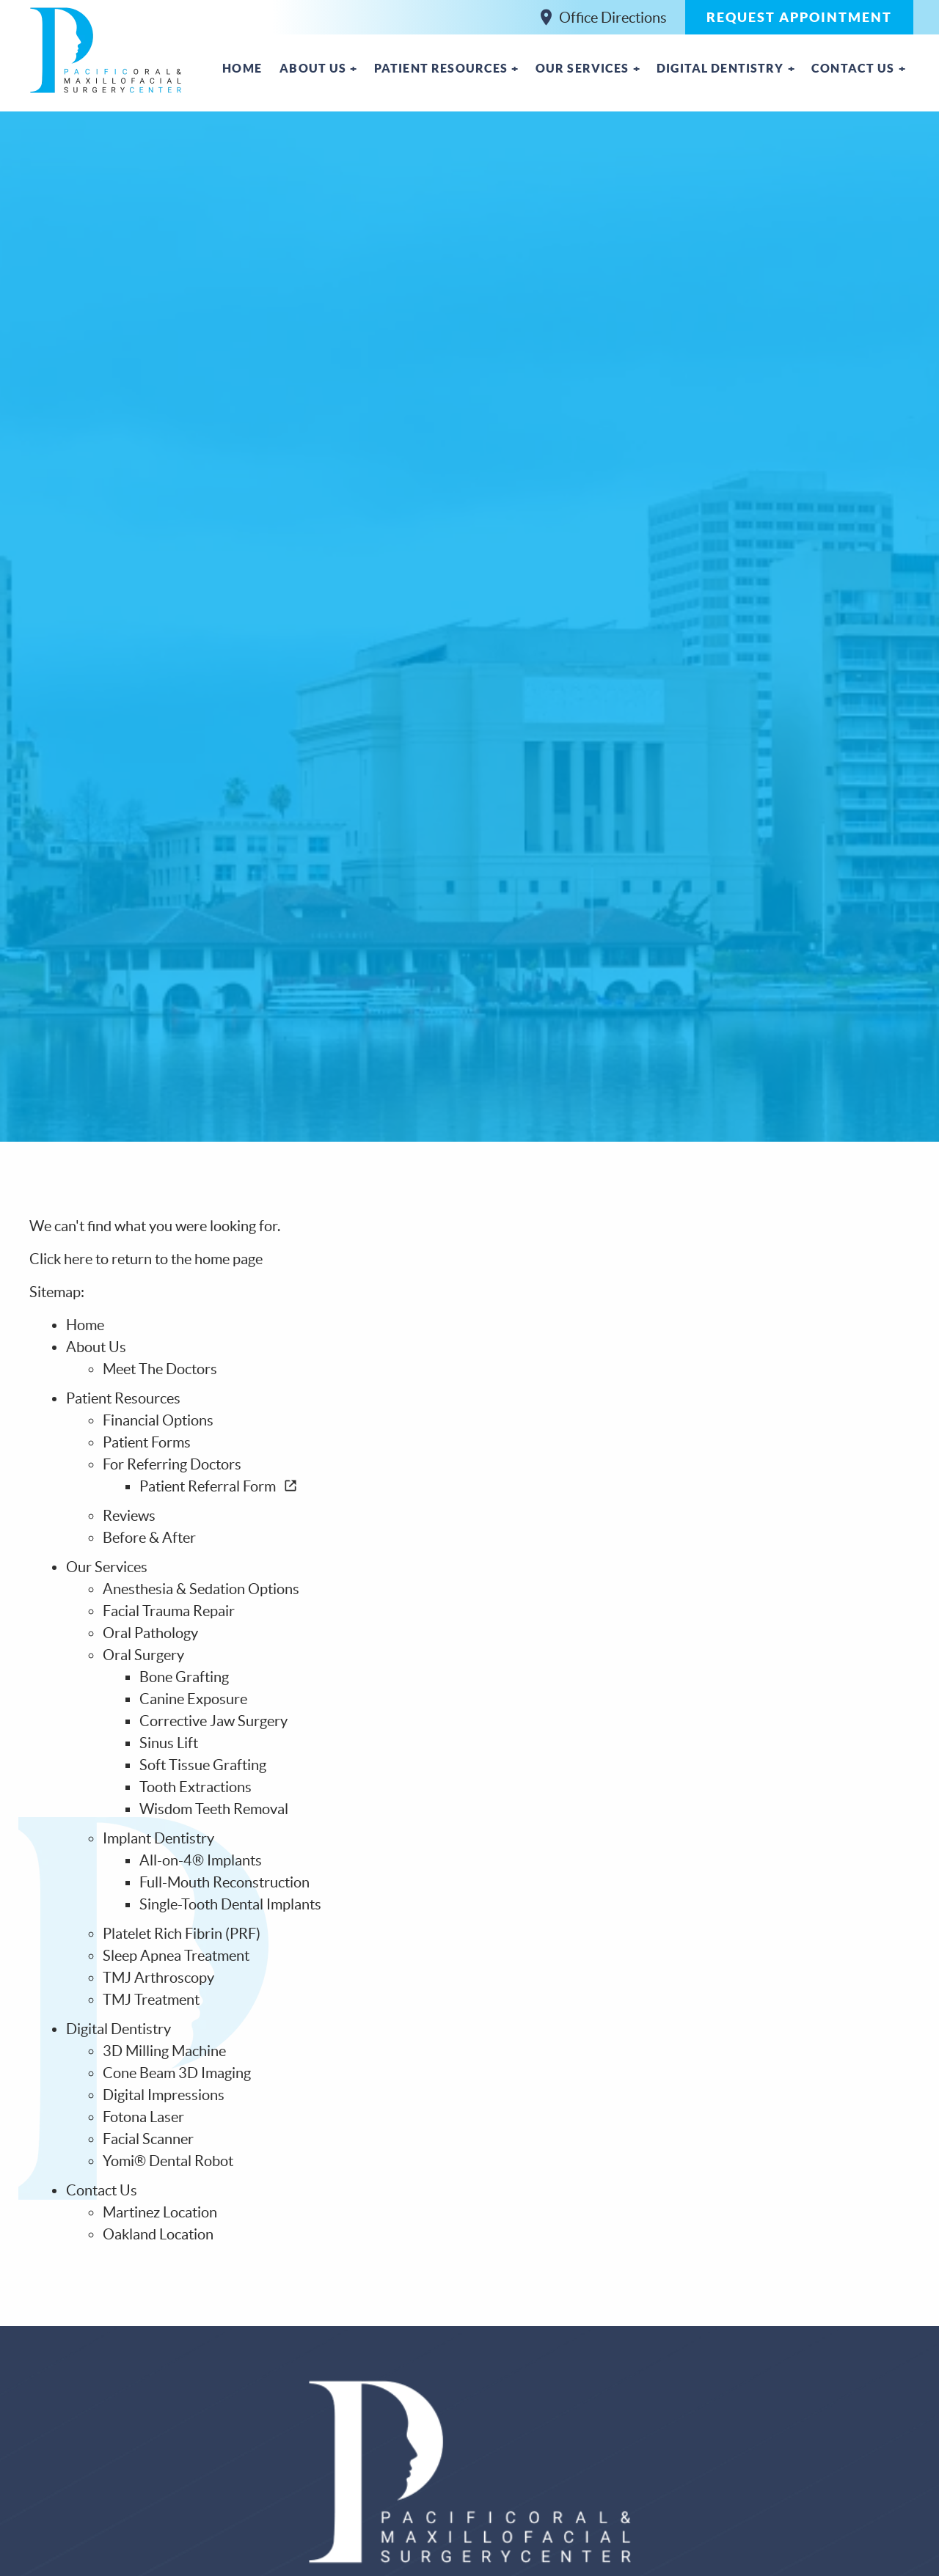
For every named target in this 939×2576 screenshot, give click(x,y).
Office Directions (604, 17)
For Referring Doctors (172, 1464)
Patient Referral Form (218, 1486)
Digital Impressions (163, 2095)
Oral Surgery (143, 1655)
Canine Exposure (193, 1699)
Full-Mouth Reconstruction (224, 1882)
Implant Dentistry (158, 1838)
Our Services (582, 68)
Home (242, 68)
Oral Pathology (150, 1633)
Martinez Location (160, 2212)
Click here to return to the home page (146, 1259)
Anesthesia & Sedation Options (201, 1589)
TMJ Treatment (151, 2000)
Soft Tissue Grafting (202, 1765)
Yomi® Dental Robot (168, 2161)
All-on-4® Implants (200, 1860)
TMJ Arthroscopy (158, 1978)
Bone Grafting (184, 1677)
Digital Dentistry (720, 68)
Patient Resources (441, 68)
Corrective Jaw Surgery (213, 1721)
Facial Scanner (148, 2139)
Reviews (129, 1516)
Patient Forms (147, 1442)
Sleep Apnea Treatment (176, 1956)
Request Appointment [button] (799, 17)
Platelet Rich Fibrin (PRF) (181, 1934)
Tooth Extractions (195, 1787)
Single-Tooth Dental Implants (230, 1904)
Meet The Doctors (160, 1369)
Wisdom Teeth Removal (213, 1809)
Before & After (149, 1538)
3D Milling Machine (164, 2051)
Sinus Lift (168, 1743)
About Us (312, 68)
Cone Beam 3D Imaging (177, 2073)
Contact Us (853, 68)
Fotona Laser (143, 2117)
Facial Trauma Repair (169, 1611)
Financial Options (158, 1420)
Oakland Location (158, 2234)
